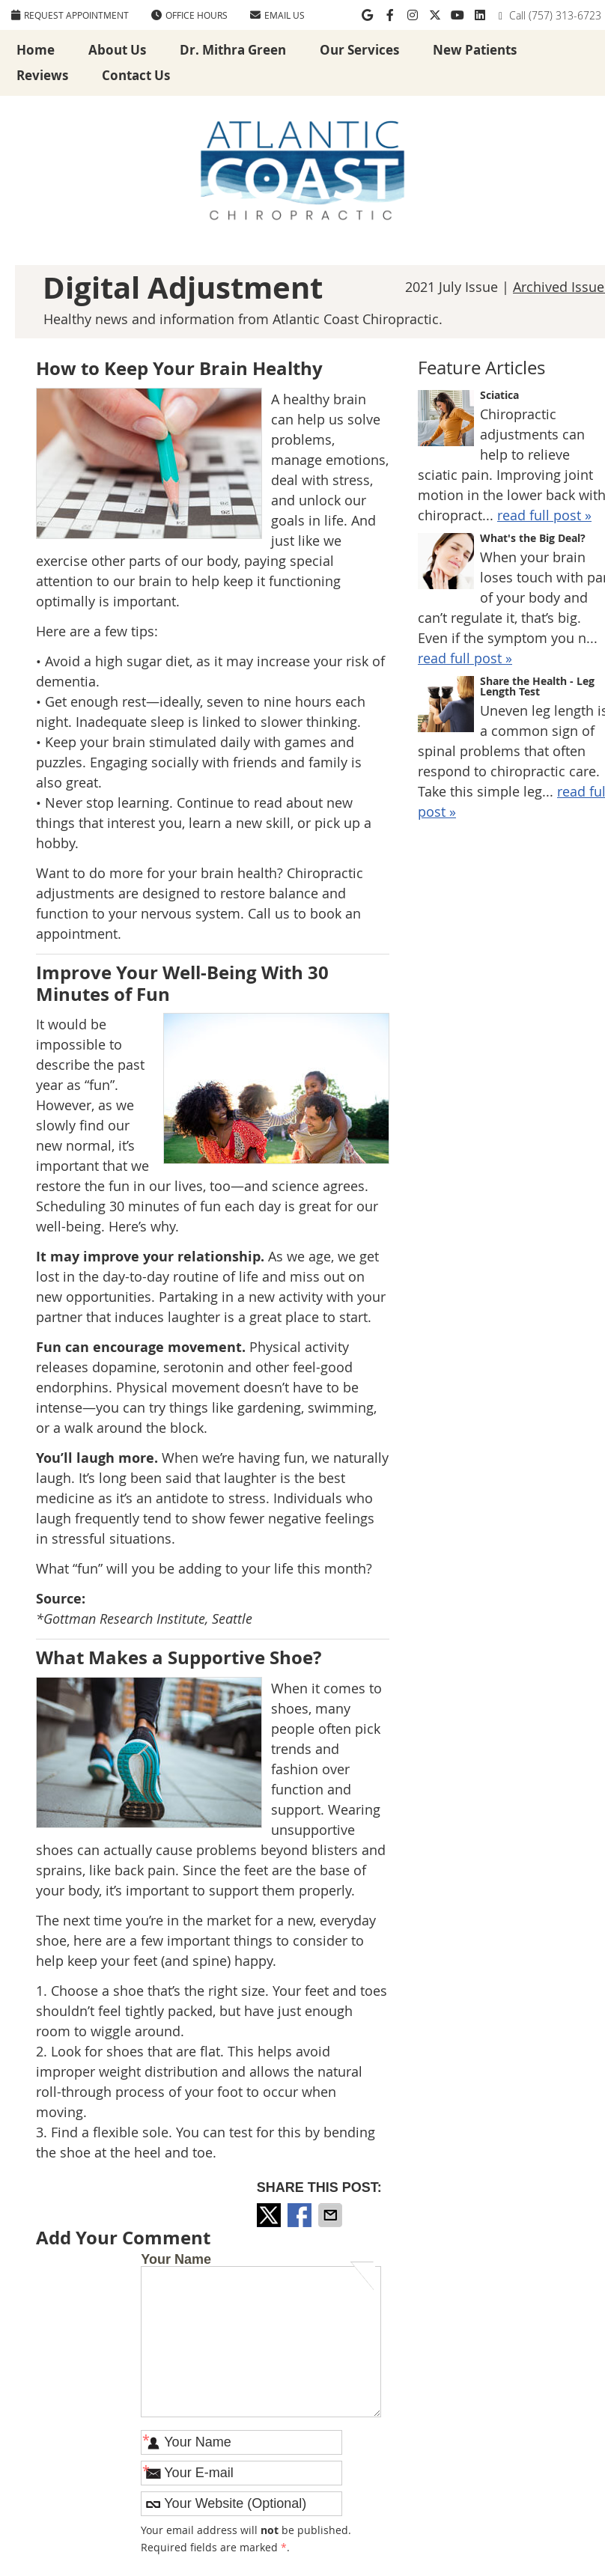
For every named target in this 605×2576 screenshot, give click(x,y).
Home (35, 49)
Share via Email (331, 2215)
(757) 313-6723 (565, 15)
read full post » (544, 515)
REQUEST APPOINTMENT (70, 15)
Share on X (270, 2215)
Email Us (277, 15)
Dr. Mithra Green (233, 49)
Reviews (42, 75)
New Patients (475, 49)
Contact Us (136, 75)
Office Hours (189, 15)
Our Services (359, 49)
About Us (117, 49)
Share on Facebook (301, 2215)
